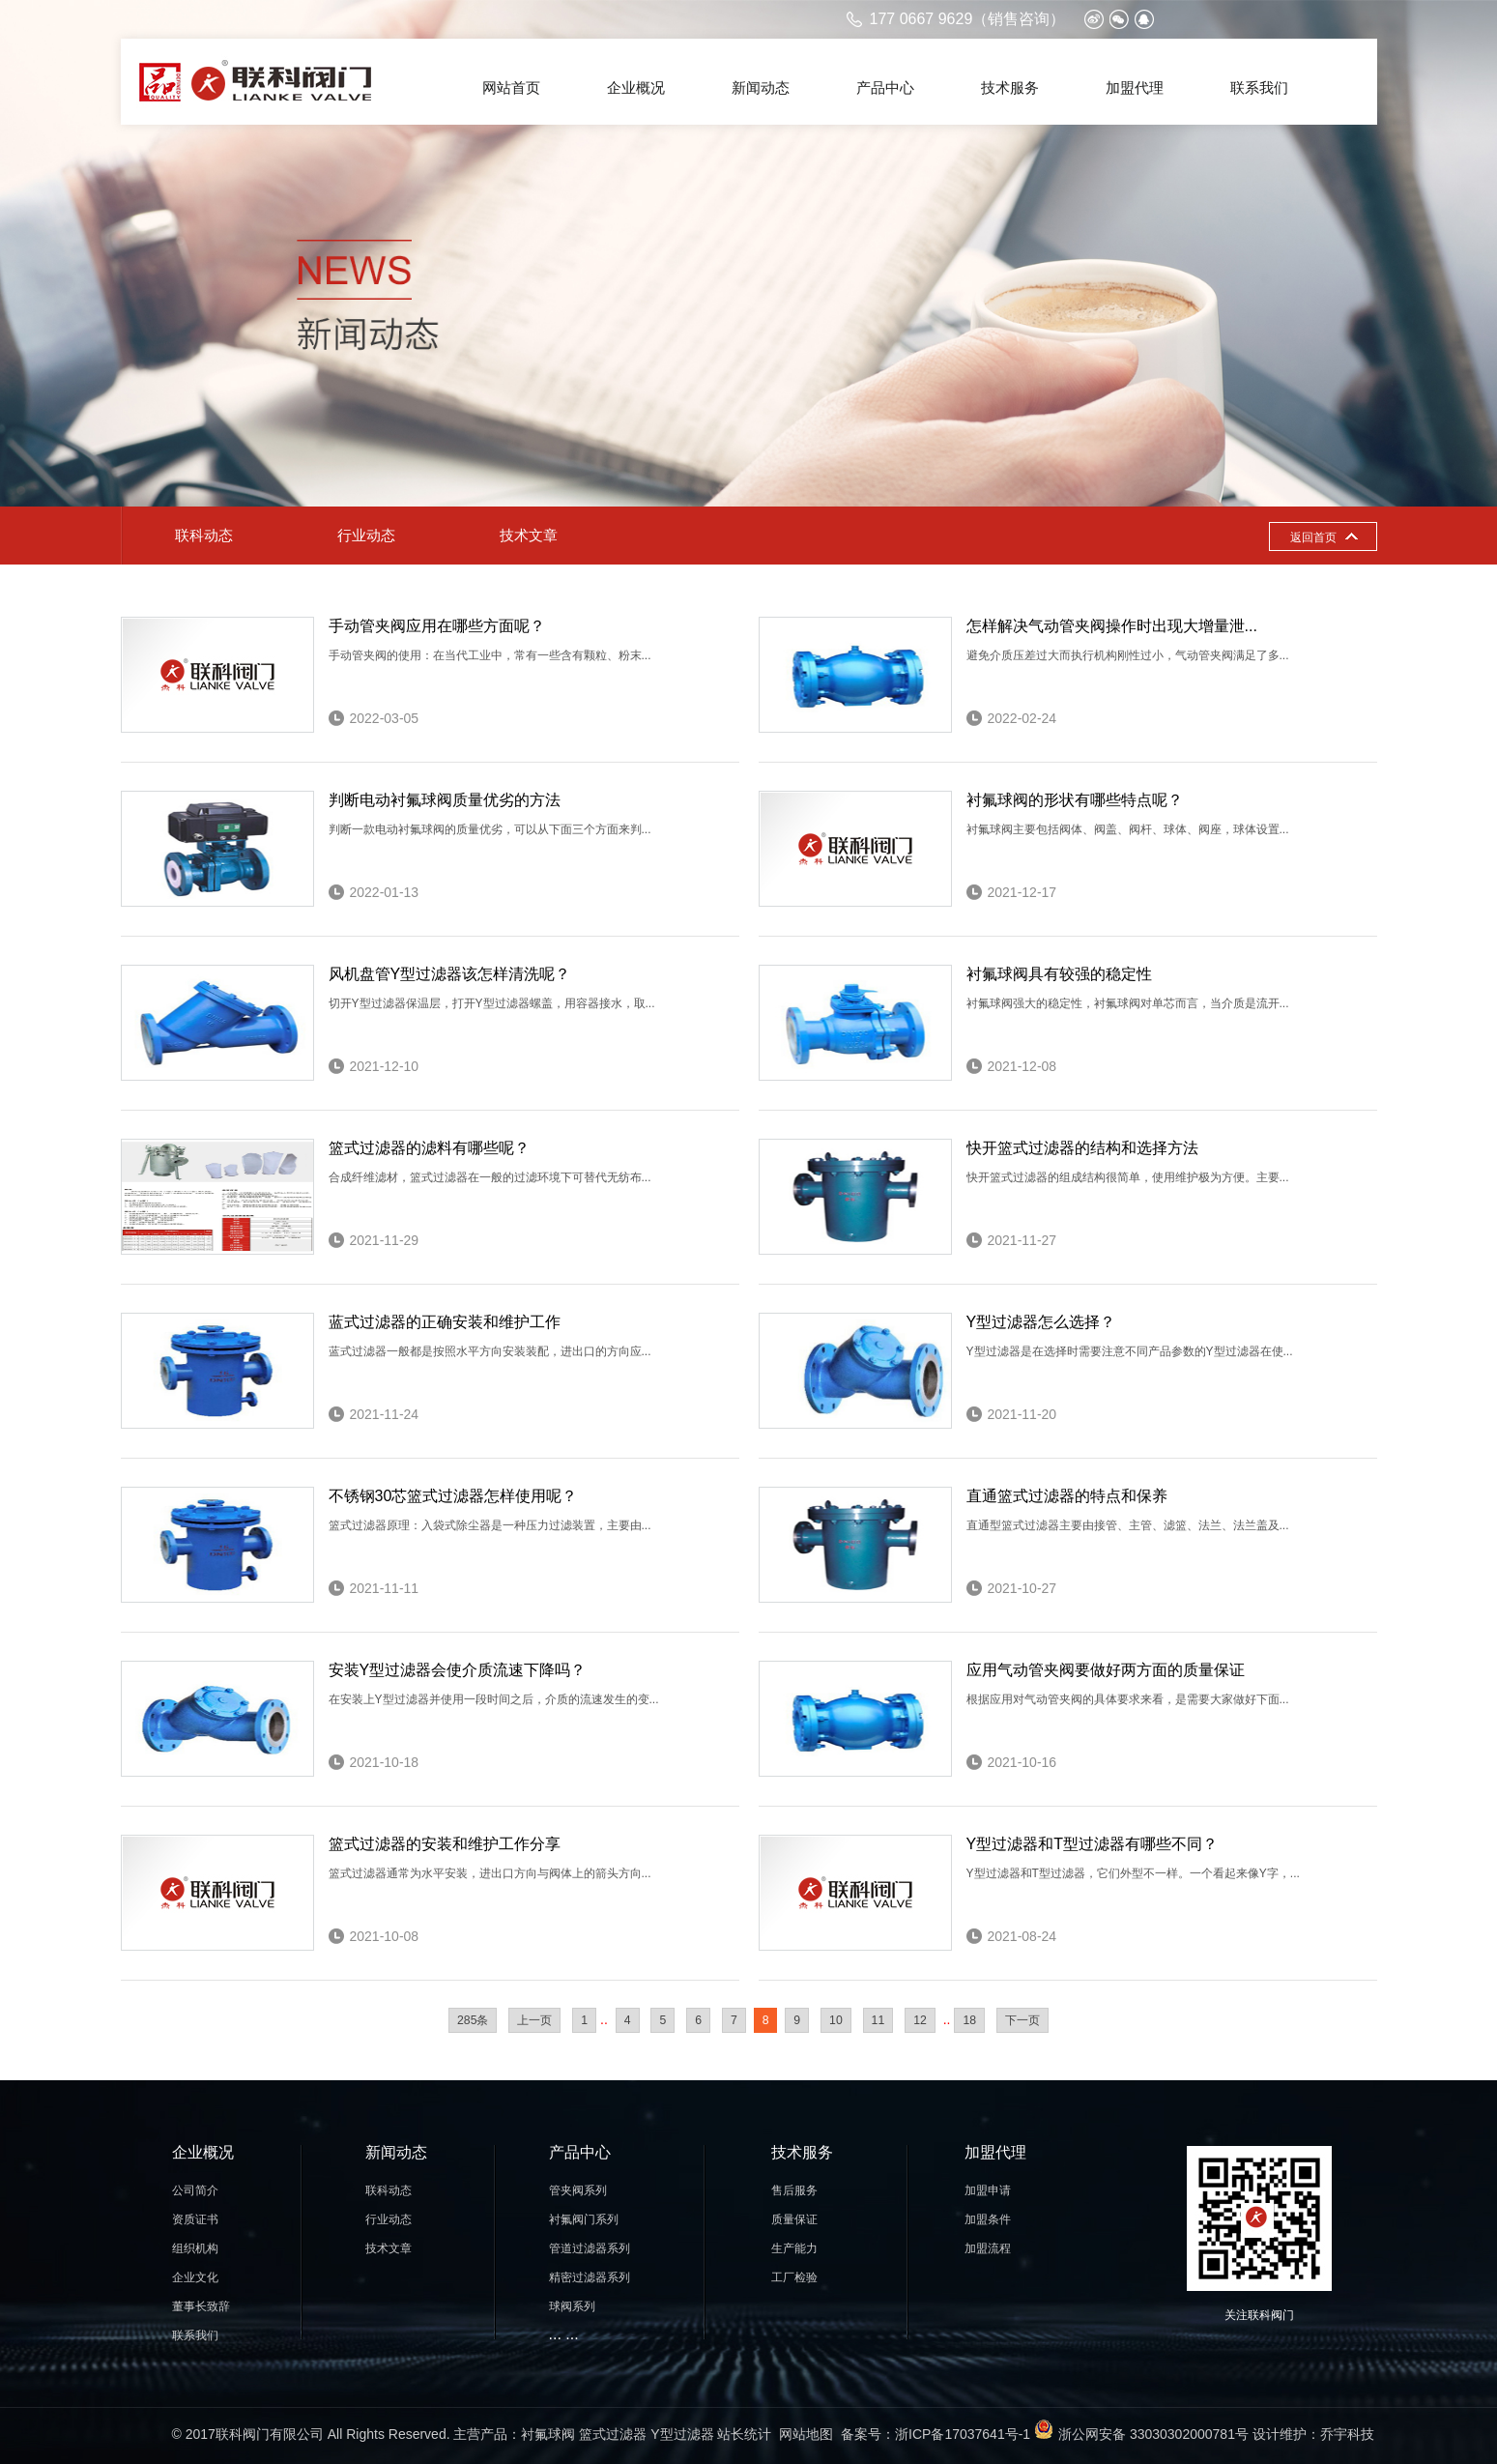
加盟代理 (1135, 87)
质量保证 (794, 2219)
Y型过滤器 (681, 2434)
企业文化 (195, 2277)
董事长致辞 (201, 2306)
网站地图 (806, 2434)
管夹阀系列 (578, 2190)
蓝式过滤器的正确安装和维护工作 (445, 1322)
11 (878, 2020)
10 (836, 2020)
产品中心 (885, 87)
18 (969, 2020)
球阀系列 (572, 2306)
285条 (472, 2020)
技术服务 (1010, 87)
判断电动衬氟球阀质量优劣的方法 (445, 800)
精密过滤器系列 (589, 2277)
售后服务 (794, 2190)
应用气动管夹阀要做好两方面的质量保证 (1105, 1670)
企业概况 (636, 87)
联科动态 (204, 535)
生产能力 (794, 2248)
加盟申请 (987, 2190)
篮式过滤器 (613, 2434)
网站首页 (511, 87)
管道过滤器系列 (589, 2248)
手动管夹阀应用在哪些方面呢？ (437, 626)
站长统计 (744, 2434)
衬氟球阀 (548, 2434)
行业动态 (366, 535)
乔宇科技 (1347, 2434)
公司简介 (195, 2190)
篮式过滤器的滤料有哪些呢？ (429, 1148)
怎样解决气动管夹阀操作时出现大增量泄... (1111, 626)
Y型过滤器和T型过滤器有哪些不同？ (1092, 1844)
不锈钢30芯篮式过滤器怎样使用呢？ (453, 1496)
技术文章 (529, 535)
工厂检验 (794, 2277)
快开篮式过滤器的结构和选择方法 (1082, 1148)
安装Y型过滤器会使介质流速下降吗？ (458, 1670)
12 (920, 2020)
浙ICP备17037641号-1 (962, 2434)
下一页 (1022, 2020)
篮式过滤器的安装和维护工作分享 (445, 1844)
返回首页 (1313, 537)
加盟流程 (987, 2248)
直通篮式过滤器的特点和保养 (1066, 1496)
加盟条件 (987, 2219)
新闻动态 (761, 87)
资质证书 (195, 2219)
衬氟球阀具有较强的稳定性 (1059, 974)
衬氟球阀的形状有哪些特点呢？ (1074, 800)
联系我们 (1259, 87)
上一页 (534, 2020)
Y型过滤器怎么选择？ (1041, 1322)
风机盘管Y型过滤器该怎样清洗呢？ (450, 974)
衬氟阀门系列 (584, 2219)
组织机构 (195, 2248)
